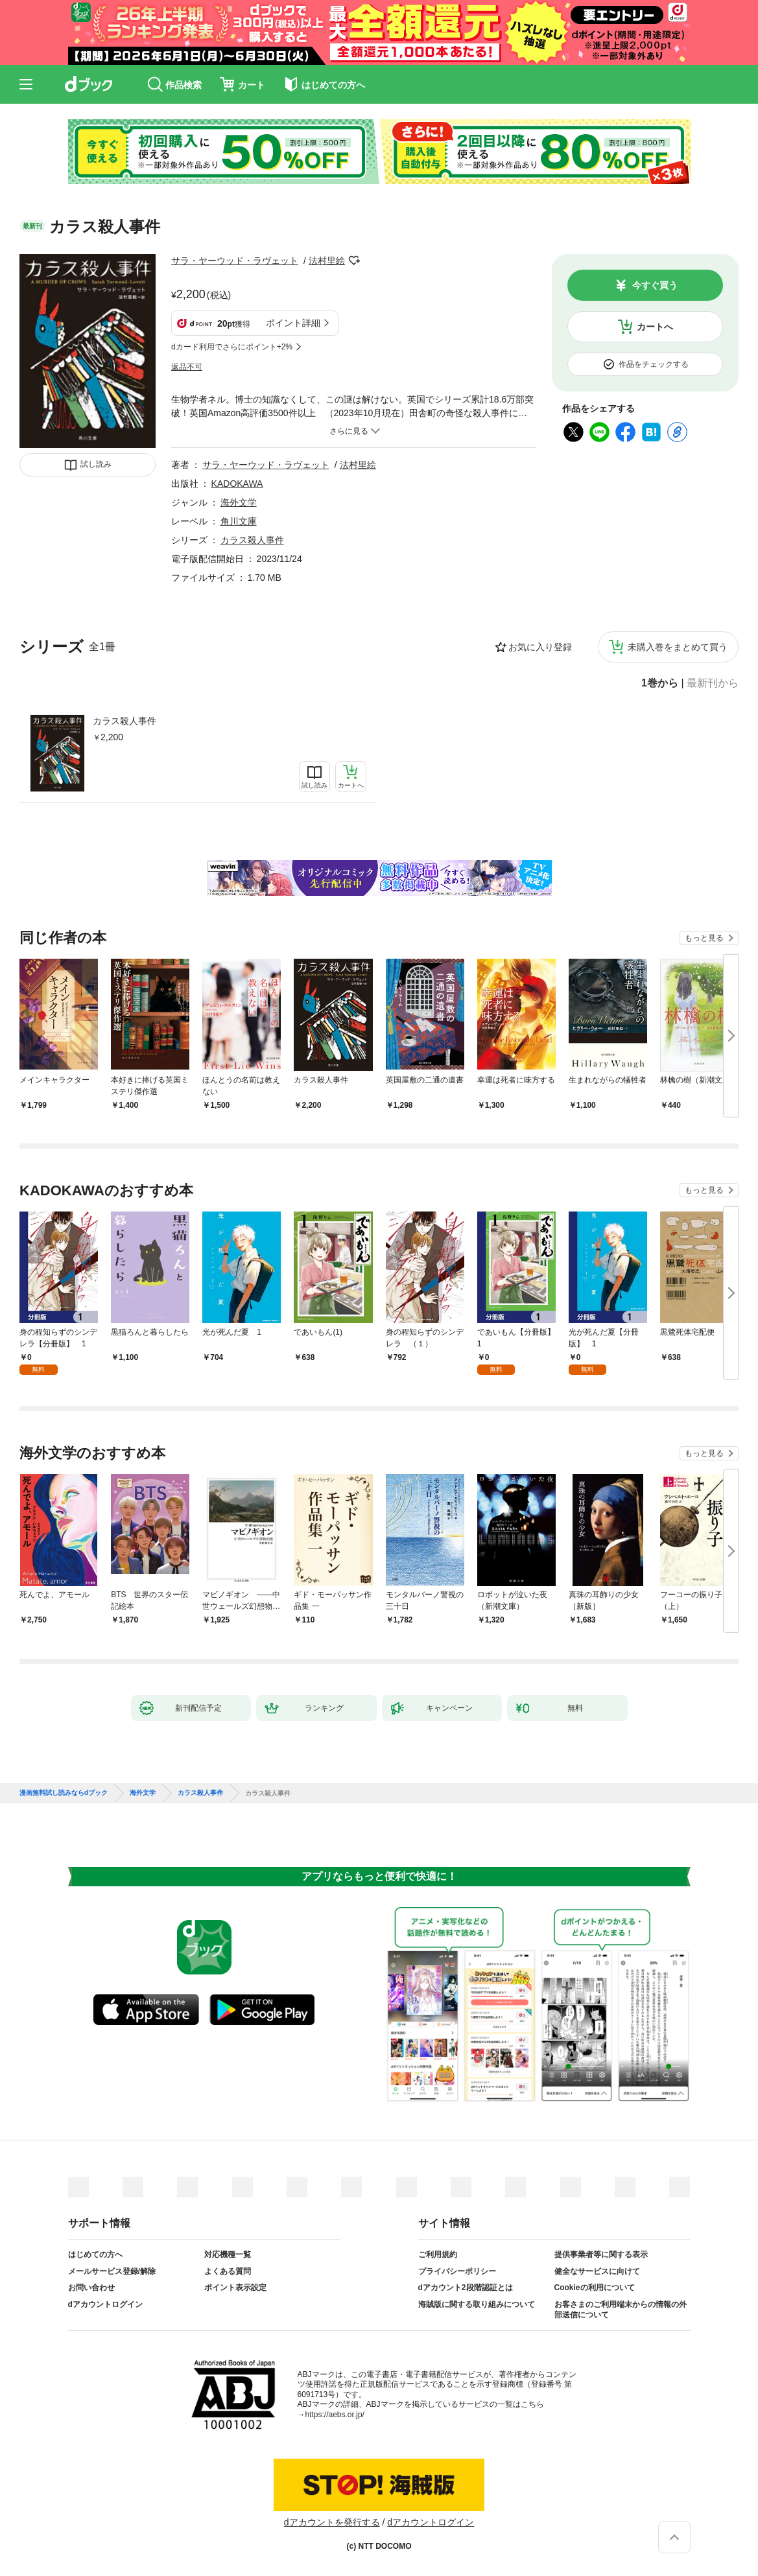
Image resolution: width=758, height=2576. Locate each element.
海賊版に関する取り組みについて (476, 2304)
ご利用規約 (437, 2254)
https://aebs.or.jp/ (334, 2414)
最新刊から (713, 683)
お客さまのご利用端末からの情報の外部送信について (620, 2309)
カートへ (655, 327)
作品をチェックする (654, 364)
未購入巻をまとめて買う (678, 647)
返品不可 (186, 366)
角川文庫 (238, 521)
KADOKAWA (237, 483)
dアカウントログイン (105, 2304)
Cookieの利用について (594, 2287)
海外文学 (238, 502)
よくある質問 (227, 2271)
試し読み (96, 464)
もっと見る (704, 938)
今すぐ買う (655, 285)
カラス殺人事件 (124, 721)
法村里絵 (327, 260)
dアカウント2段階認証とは (465, 2287)
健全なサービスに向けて (597, 2271)
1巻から (659, 683)
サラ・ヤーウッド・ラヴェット (234, 260)
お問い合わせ (91, 2287)
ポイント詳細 (293, 323)
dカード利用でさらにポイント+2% (231, 346)
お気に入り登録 (540, 647)
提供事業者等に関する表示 (601, 2254)
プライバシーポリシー (457, 2271)
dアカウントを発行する (332, 2522)
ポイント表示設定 (235, 2287)
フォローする (354, 260)
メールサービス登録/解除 (112, 2271)
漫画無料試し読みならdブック (63, 1793)
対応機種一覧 (227, 2254)
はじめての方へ (95, 2254)
